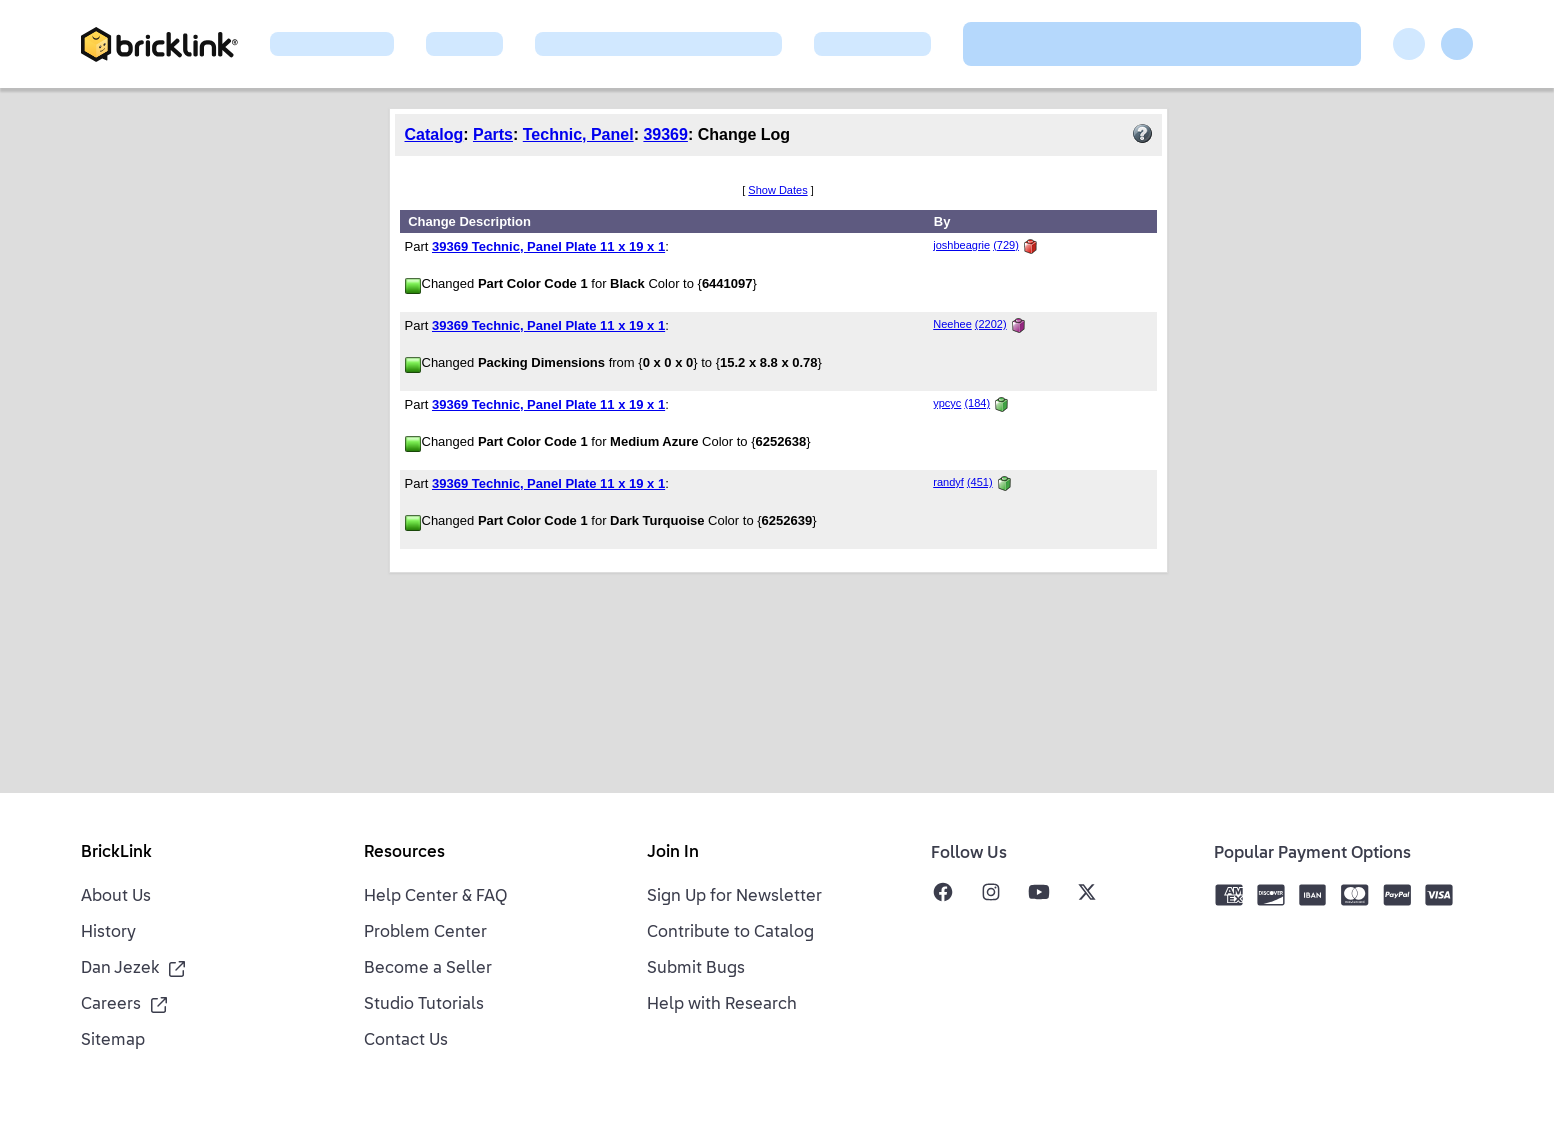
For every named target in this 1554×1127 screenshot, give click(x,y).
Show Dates (777, 190)
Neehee (952, 324)
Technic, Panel (578, 134)
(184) (977, 403)
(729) (1006, 245)
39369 (665, 134)
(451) (980, 482)
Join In (673, 853)
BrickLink (116, 853)
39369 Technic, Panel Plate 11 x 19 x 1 (548, 246)
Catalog (434, 134)
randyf (948, 482)
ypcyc (947, 403)
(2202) (991, 324)
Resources (404, 853)
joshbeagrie (961, 245)
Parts (493, 134)
